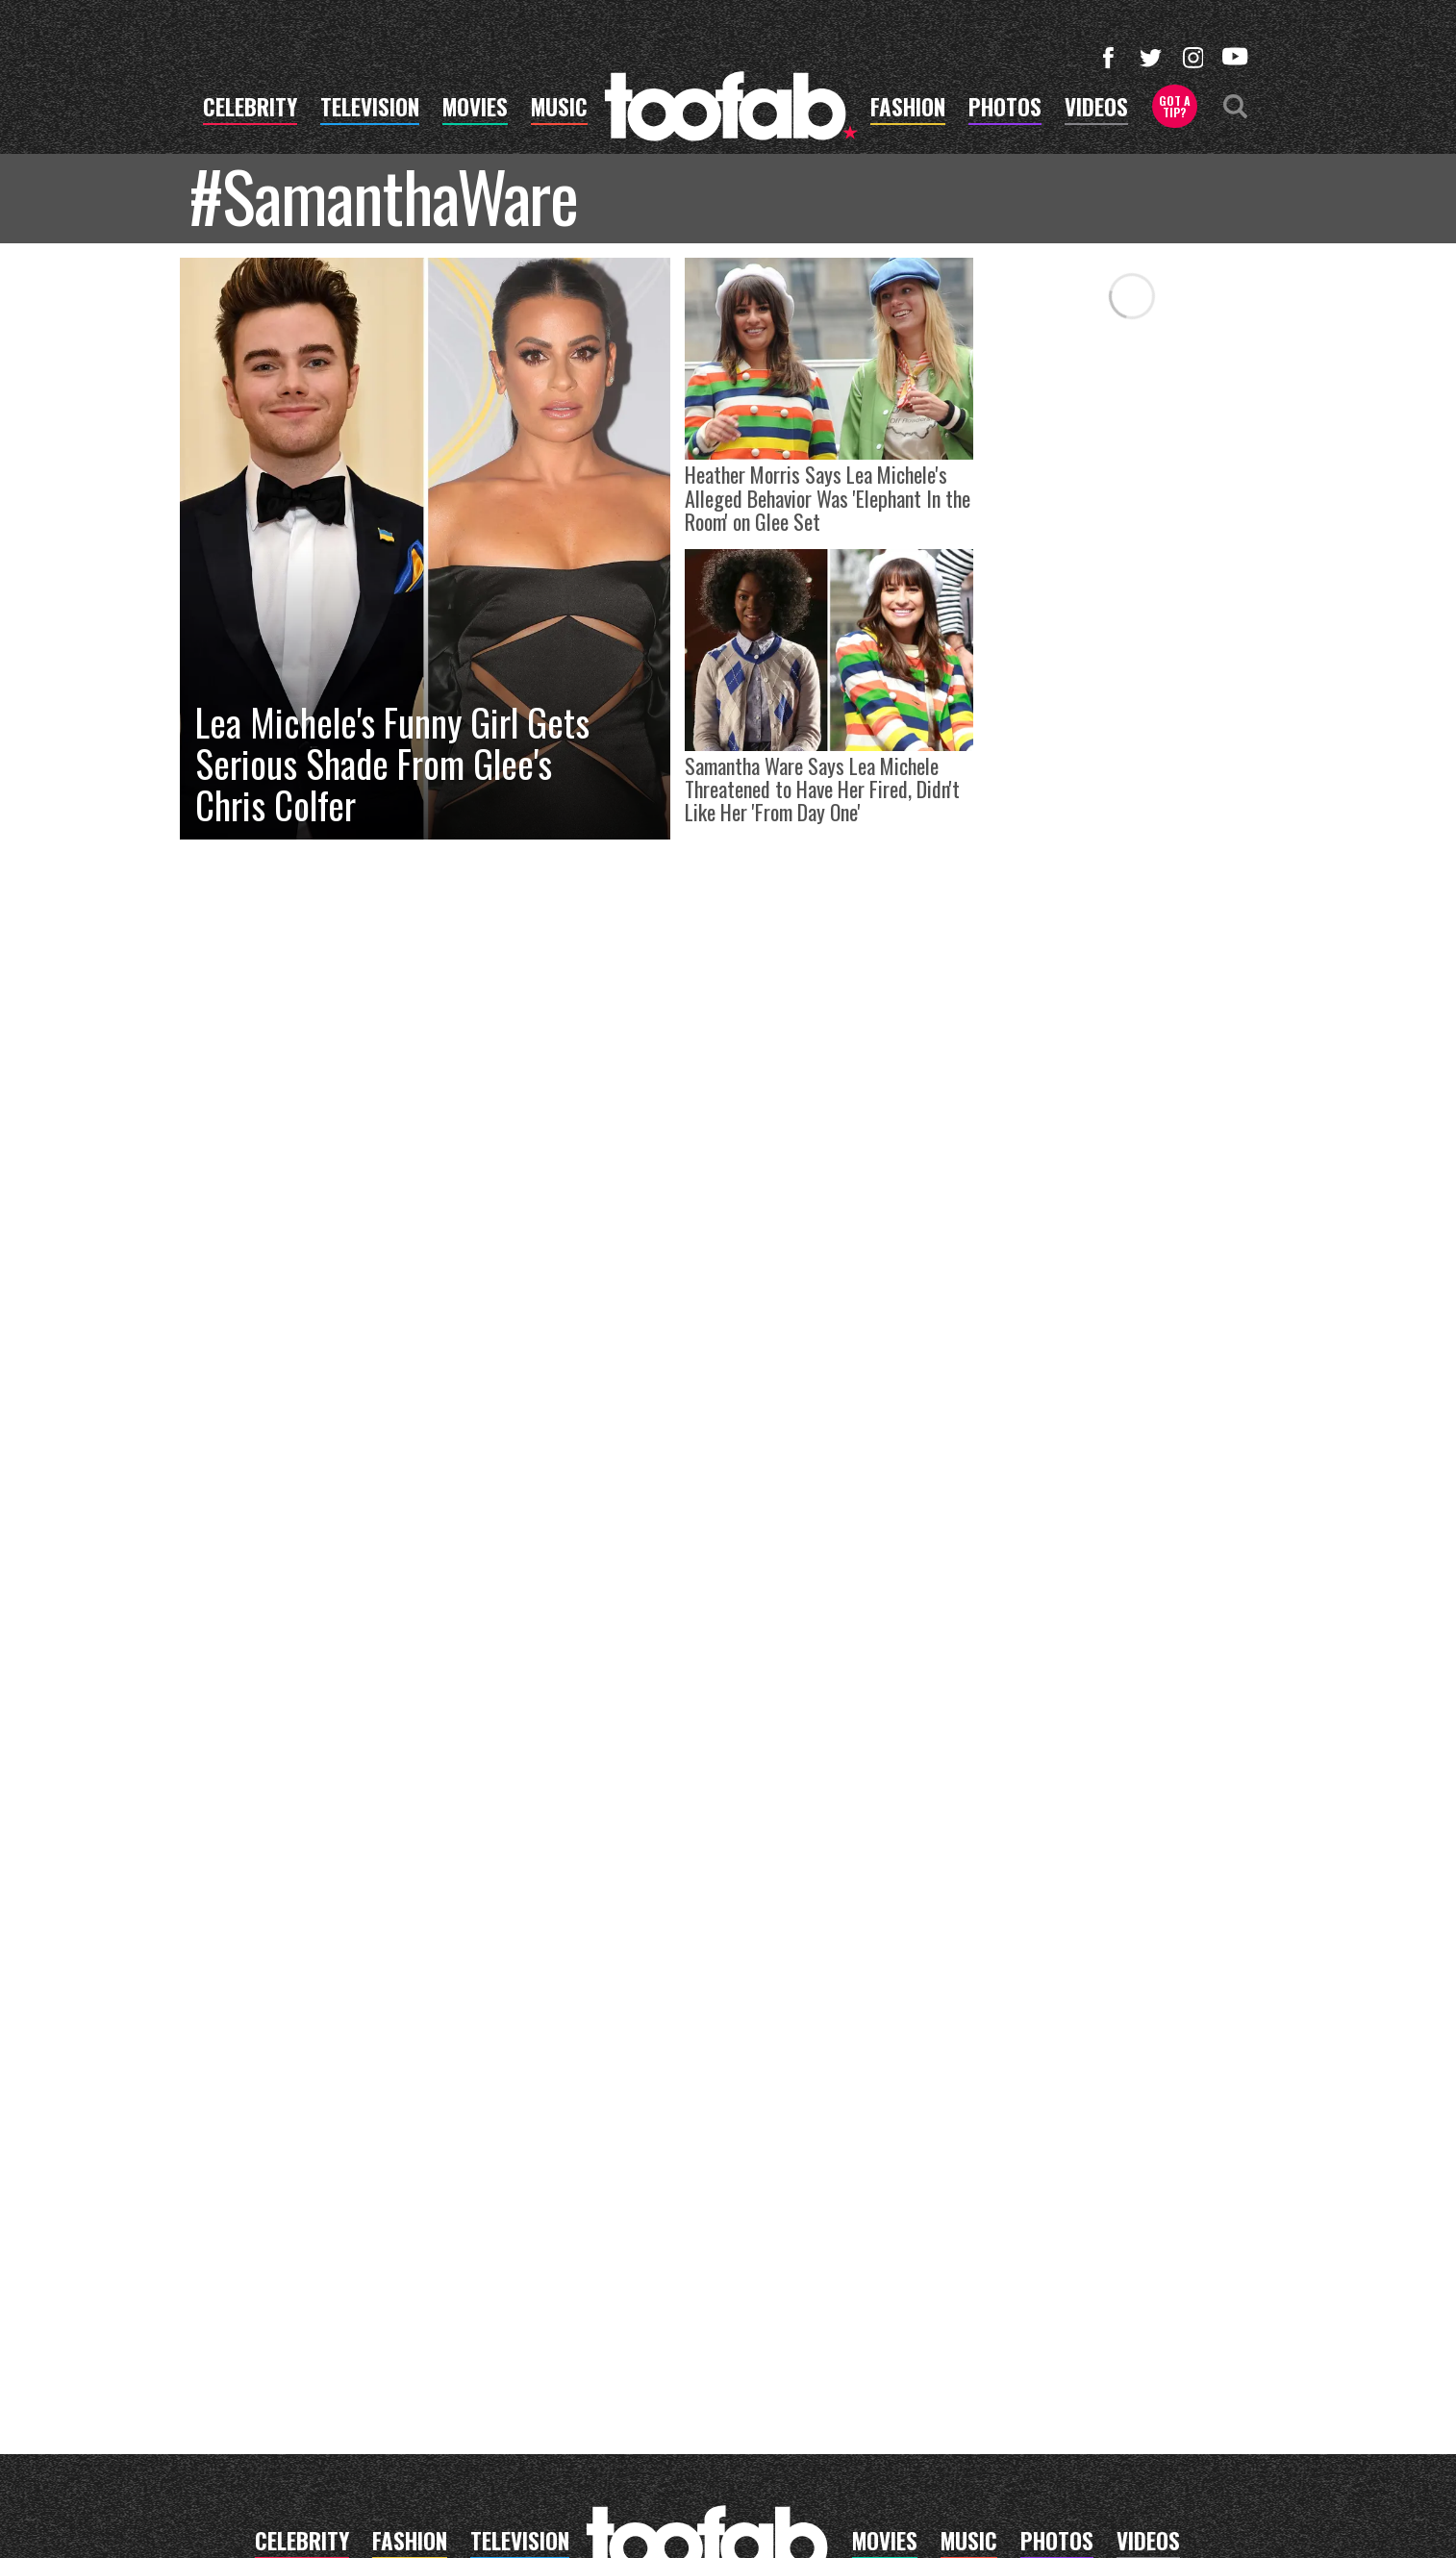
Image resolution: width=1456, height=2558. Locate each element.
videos (1096, 109)
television (369, 109)
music (559, 109)
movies (475, 109)
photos (1005, 109)
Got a (1175, 106)
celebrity (250, 109)
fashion (907, 109)
